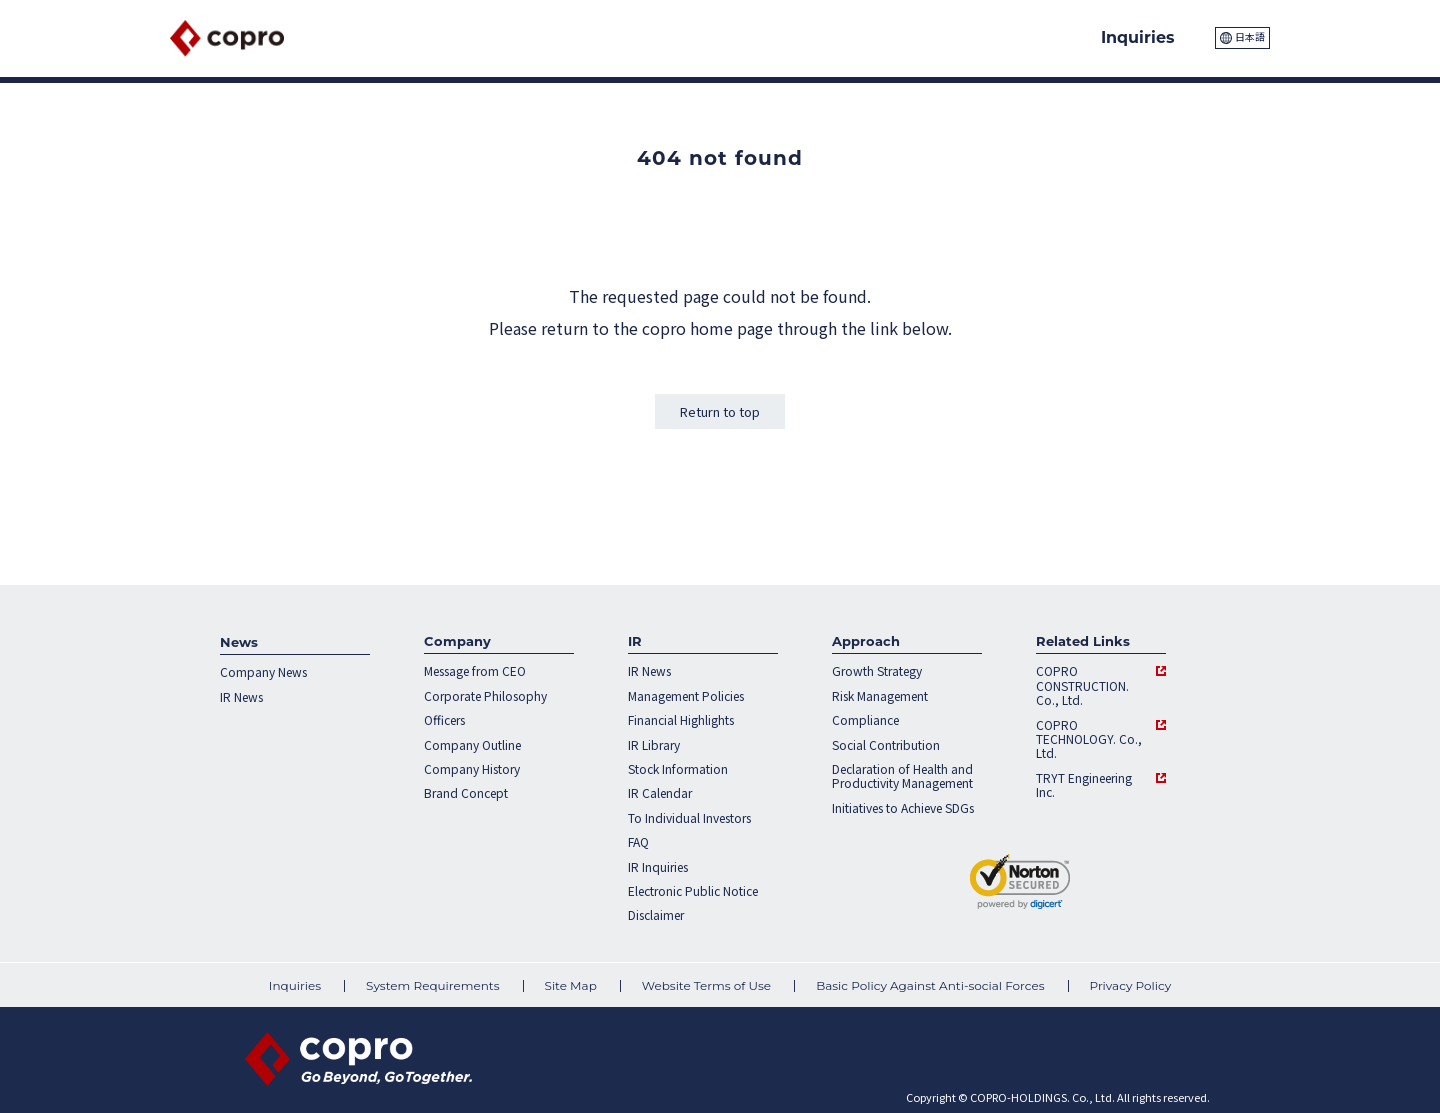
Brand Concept (466, 793)
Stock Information (678, 769)
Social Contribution (886, 745)
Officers (444, 720)
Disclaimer (656, 915)
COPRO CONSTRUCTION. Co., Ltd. (1082, 685)
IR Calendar (660, 793)
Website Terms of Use (706, 986)
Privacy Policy (1131, 986)
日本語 (1250, 36)
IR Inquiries (658, 867)
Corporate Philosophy (485, 696)
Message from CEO (475, 671)
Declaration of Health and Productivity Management (902, 776)
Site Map (571, 986)
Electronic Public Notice (693, 891)
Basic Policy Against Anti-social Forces (930, 986)
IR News (241, 697)
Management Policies (686, 696)
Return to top (720, 411)
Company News (263, 672)
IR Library (654, 745)
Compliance (865, 720)
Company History (472, 769)
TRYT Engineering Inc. (1084, 785)
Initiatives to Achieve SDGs (903, 808)
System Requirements (433, 986)
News (239, 642)
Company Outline (472, 745)
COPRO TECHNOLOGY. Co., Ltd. (1089, 739)
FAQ (638, 842)
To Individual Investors (689, 818)
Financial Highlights (681, 720)
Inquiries (295, 986)
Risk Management (880, 696)
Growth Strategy (877, 671)
